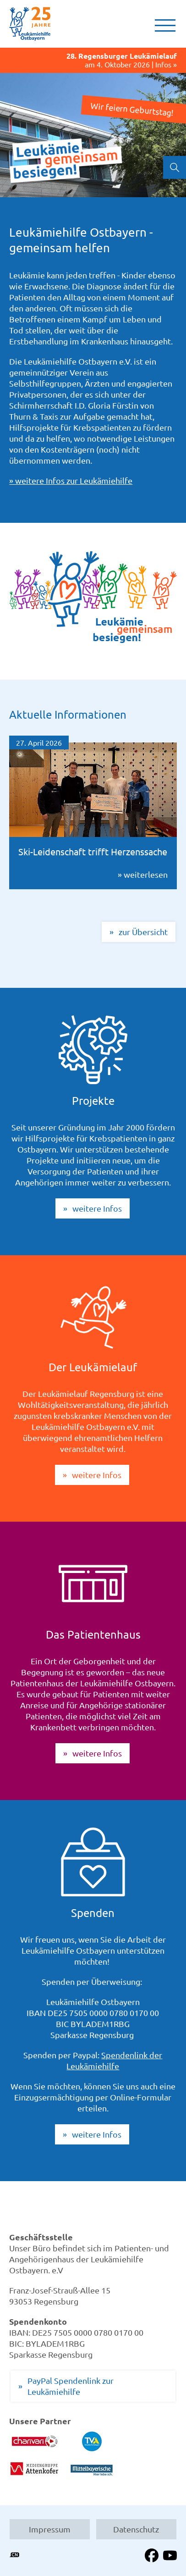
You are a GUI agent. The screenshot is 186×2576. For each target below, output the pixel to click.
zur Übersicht (143, 931)
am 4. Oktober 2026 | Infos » (92, 60)
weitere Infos (97, 1208)
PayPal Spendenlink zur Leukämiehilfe (70, 2386)
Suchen (174, 167)
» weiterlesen (92, 812)
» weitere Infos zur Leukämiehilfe (70, 480)
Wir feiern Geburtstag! (132, 108)
